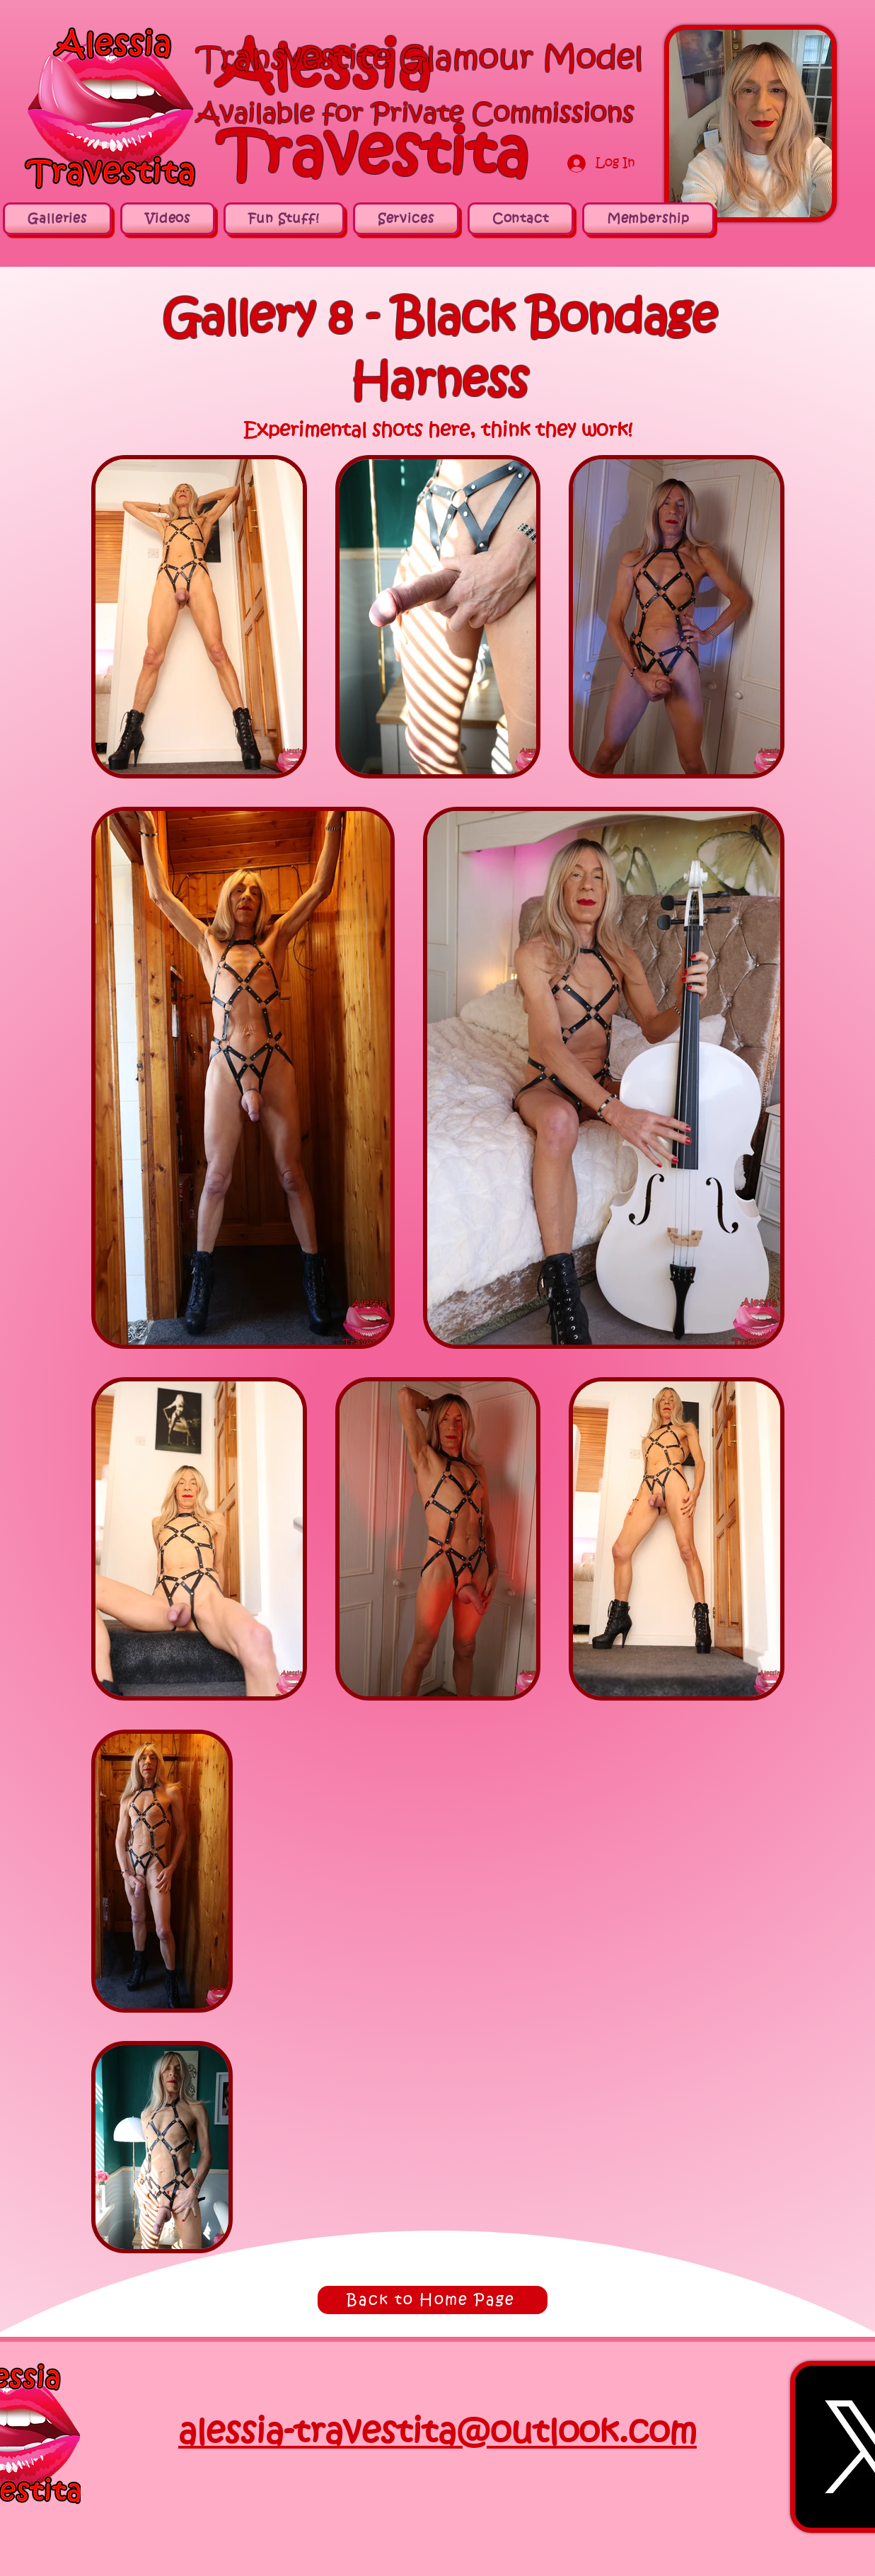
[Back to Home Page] (432, 2300)
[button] (648, 218)
